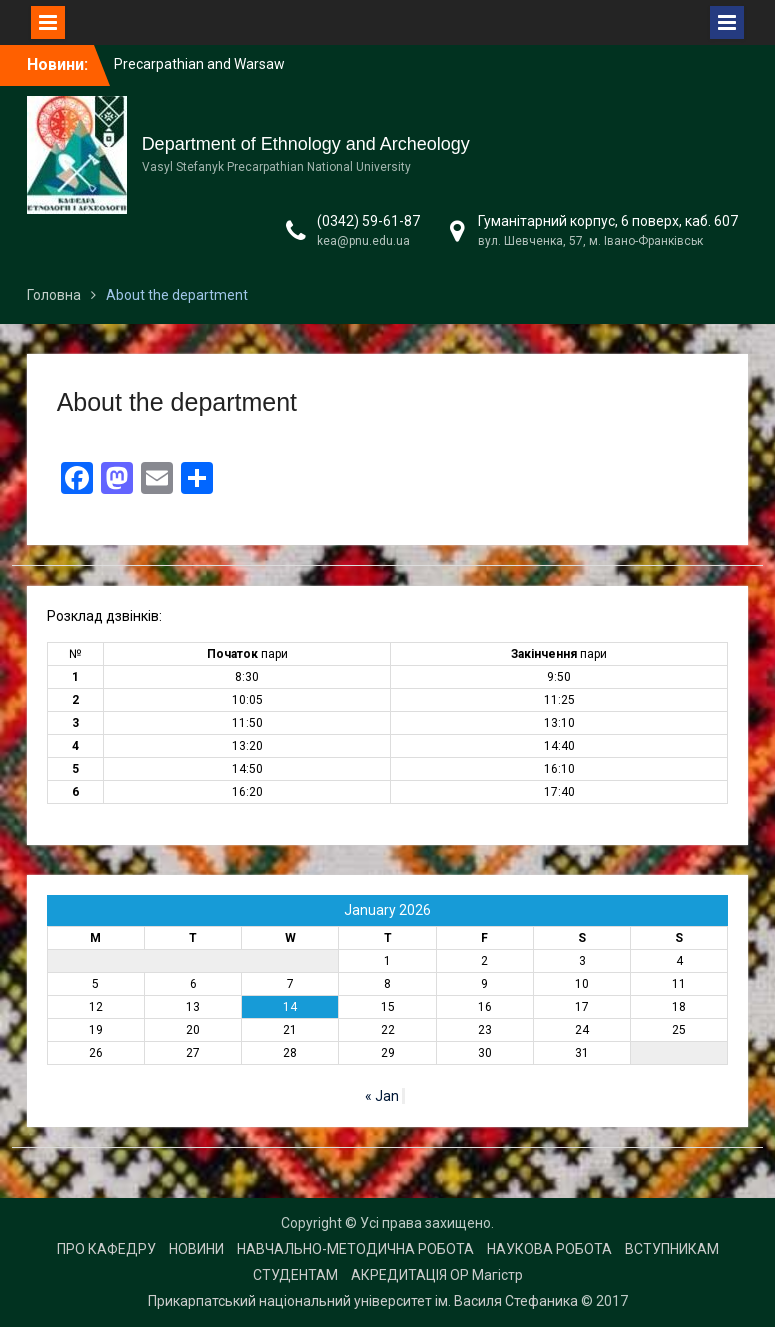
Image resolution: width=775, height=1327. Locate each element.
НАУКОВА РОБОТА (549, 1249)
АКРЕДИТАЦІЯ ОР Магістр (437, 1275)
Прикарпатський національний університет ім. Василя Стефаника (363, 1301)
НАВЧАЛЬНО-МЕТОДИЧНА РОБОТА (355, 1249)
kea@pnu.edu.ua (363, 241)
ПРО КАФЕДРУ (106, 1249)
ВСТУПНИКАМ (672, 1249)
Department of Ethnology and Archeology (306, 144)
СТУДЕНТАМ (295, 1275)
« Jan (382, 1096)
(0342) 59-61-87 (368, 221)
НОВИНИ (196, 1249)
